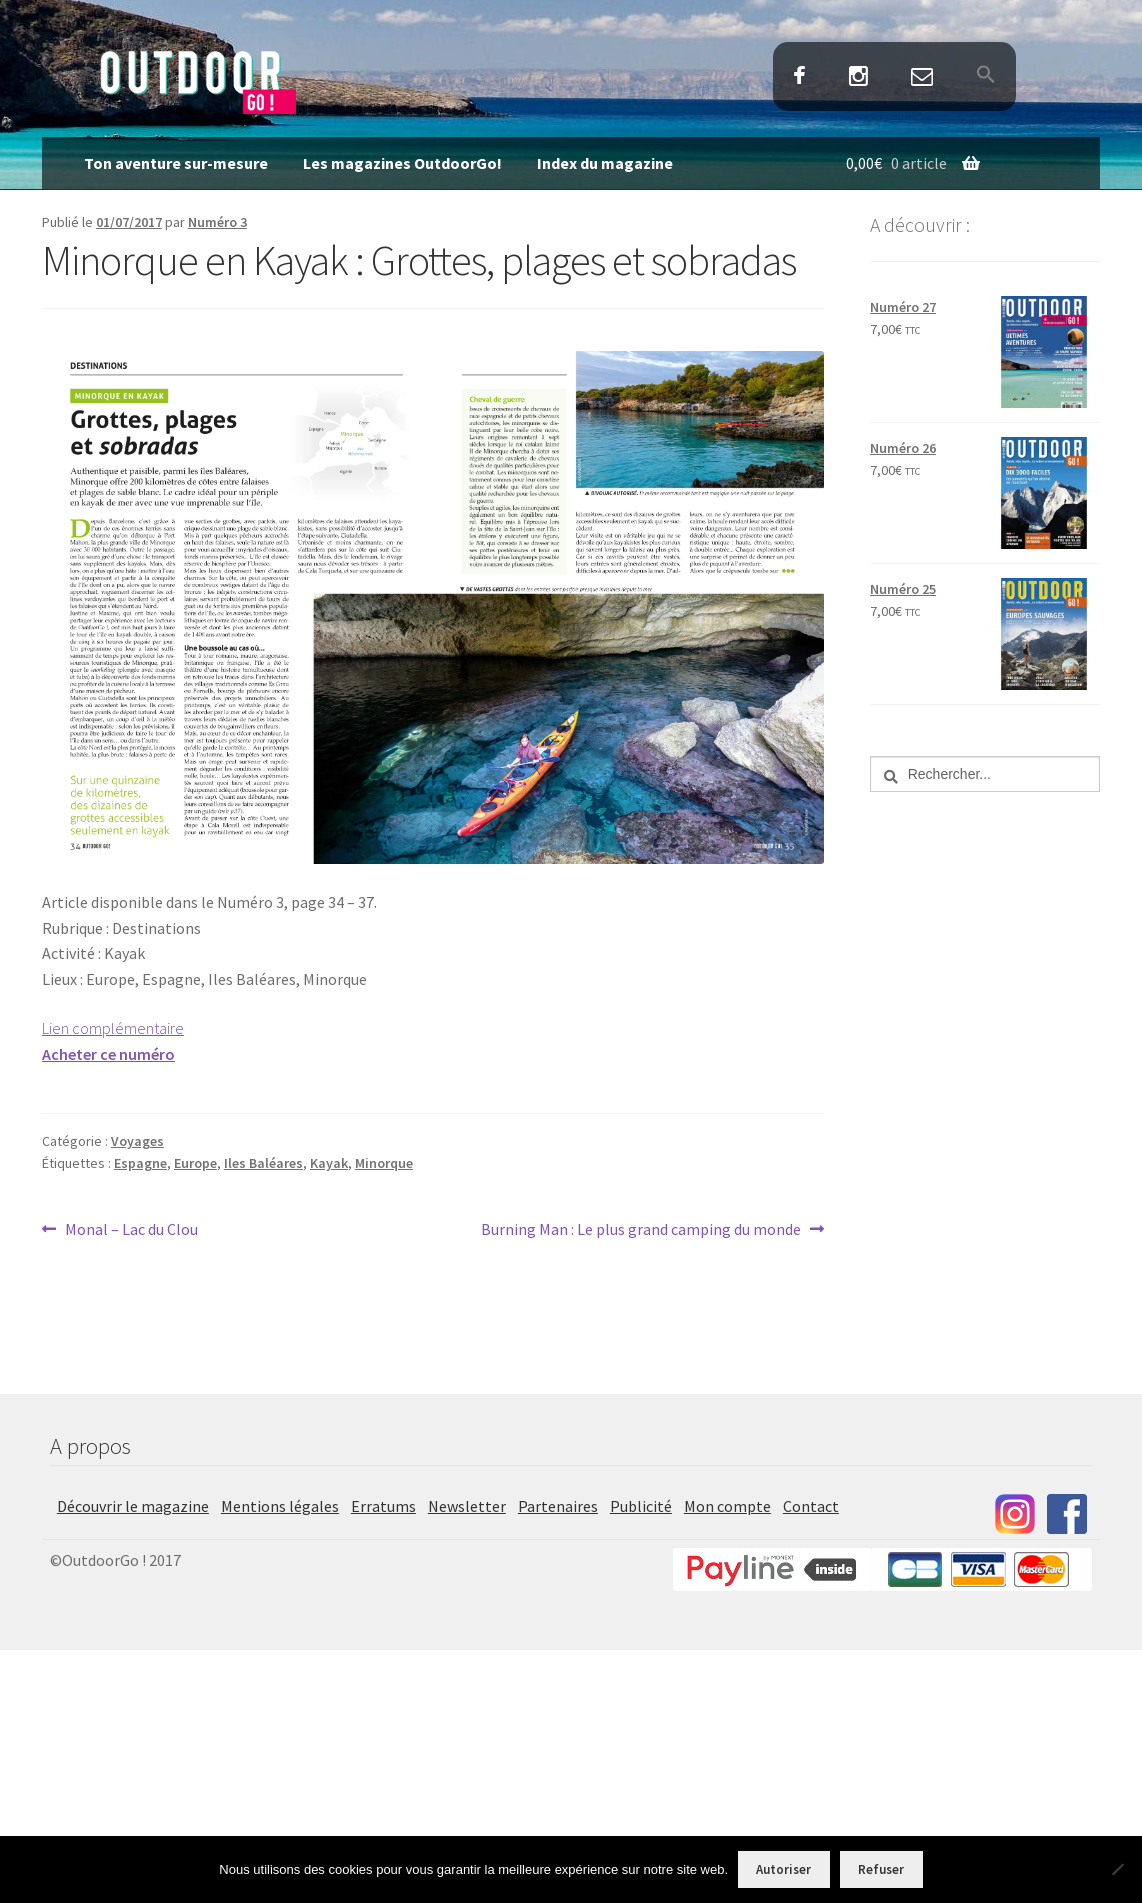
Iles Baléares (263, 1163)
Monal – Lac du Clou (131, 1230)
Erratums (383, 1506)
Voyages (137, 1141)
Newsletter (467, 1506)
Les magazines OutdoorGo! (402, 163)
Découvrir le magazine (133, 1506)
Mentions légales (280, 1506)
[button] (986, 76)
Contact (922, 77)
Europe (195, 1163)
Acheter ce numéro (108, 1054)
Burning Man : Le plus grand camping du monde (641, 1230)
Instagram (858, 77)
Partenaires (558, 1506)
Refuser (881, 1869)
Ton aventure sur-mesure (176, 163)
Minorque (384, 1163)
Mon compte (727, 1506)
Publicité (641, 1506)
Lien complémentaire (113, 1028)
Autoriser (783, 1869)
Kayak (329, 1163)
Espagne (140, 1163)
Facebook (799, 77)
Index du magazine (605, 163)
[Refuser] (1117, 1869)
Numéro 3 (217, 222)
